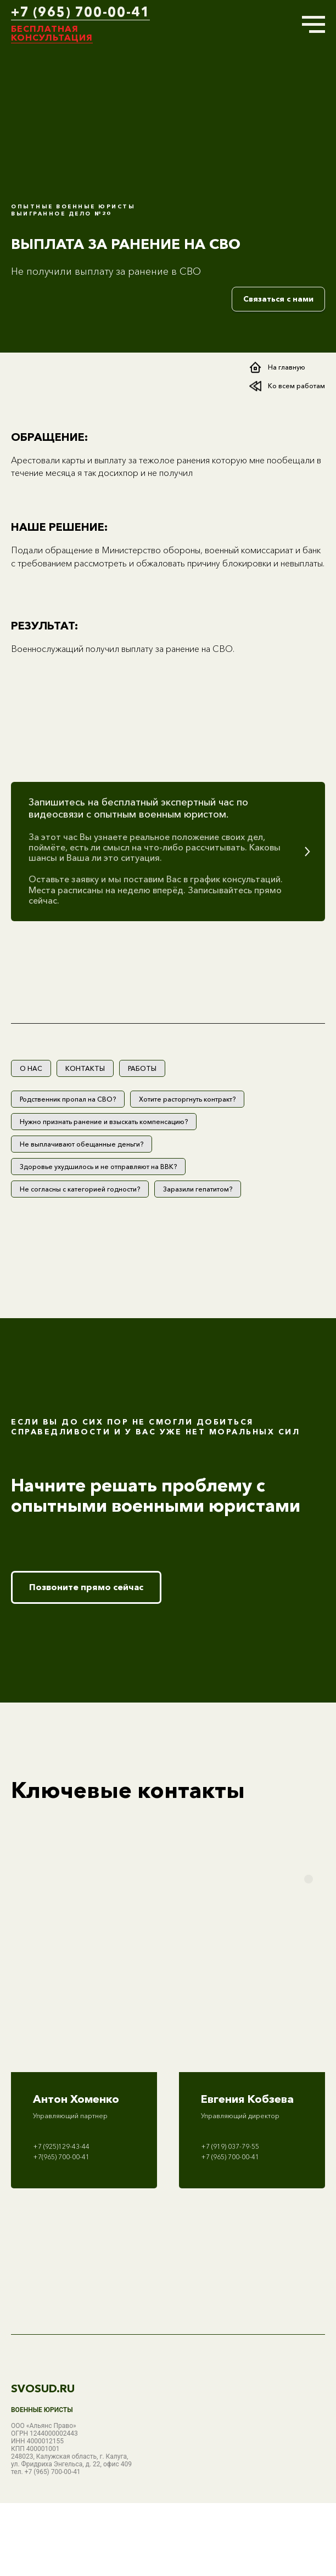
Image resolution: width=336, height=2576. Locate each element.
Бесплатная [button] (45, 28)
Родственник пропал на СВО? (68, 1099)
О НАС (31, 1068)
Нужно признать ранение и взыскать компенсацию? (104, 1121)
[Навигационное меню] (313, 24)
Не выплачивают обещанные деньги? (81, 1144)
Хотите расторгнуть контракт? (187, 1099)
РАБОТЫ (142, 1068)
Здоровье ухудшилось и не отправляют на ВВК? (98, 1166)
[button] (168, 851)
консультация (52, 37)
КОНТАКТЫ (85, 1068)
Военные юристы (42, 2410)
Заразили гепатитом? (197, 1189)
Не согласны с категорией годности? (80, 1189)
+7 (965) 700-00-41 (80, 12)
